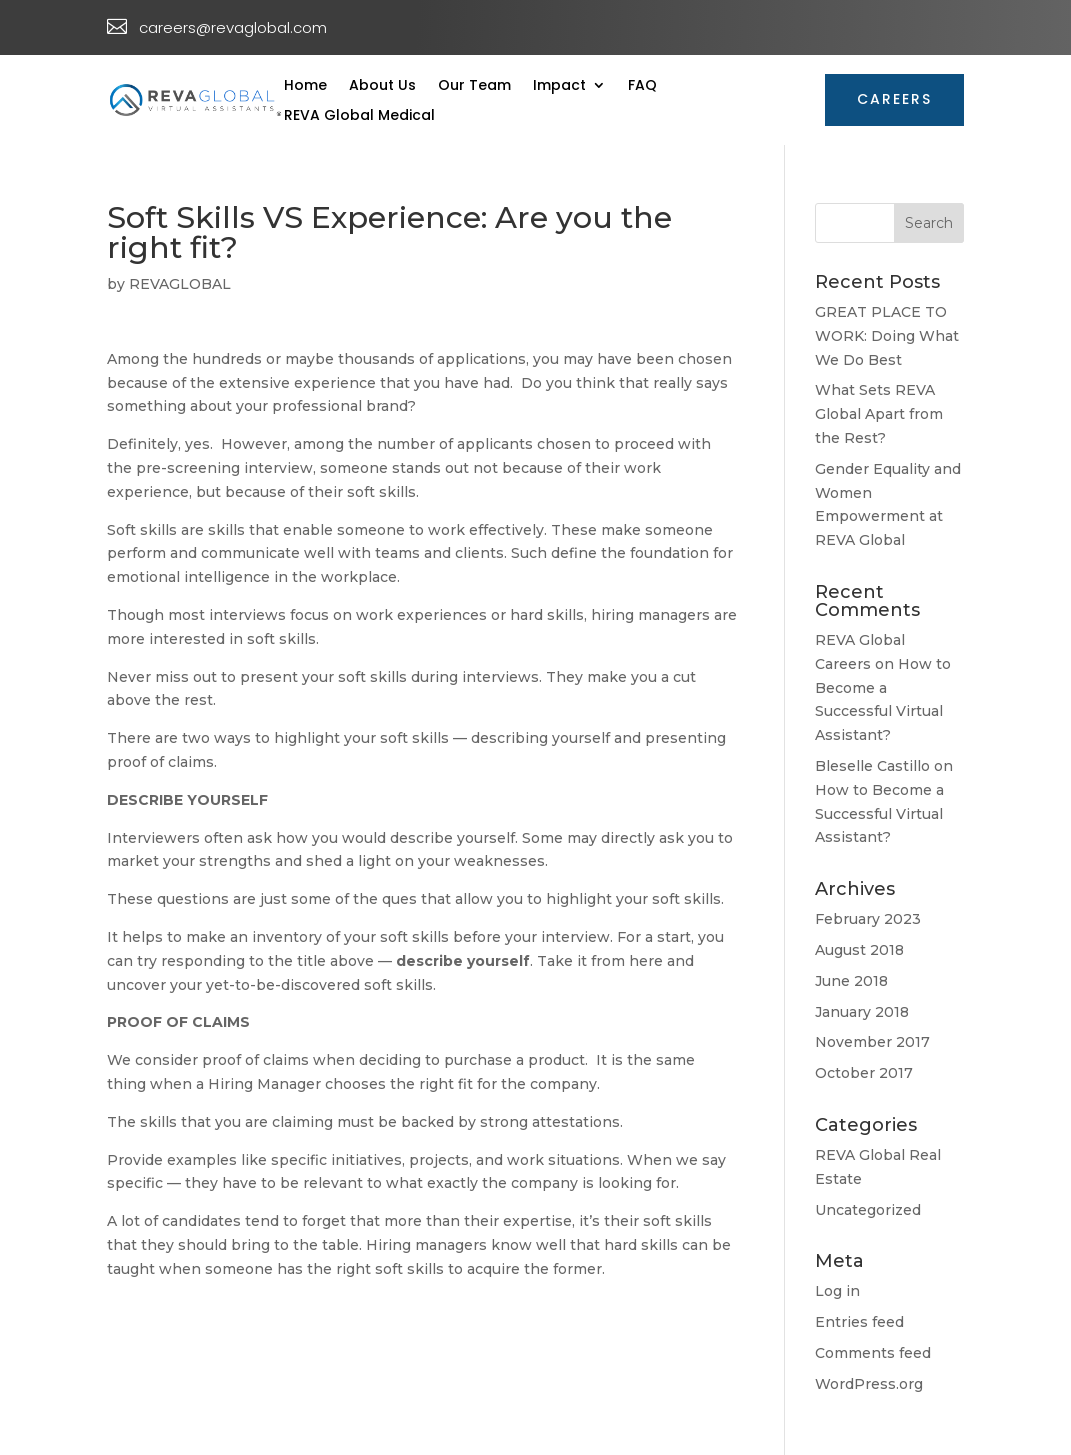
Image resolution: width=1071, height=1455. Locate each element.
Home (305, 86)
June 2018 (851, 981)
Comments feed (873, 1353)
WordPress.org (869, 1384)
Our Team (474, 86)
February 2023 (868, 919)
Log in (837, 1291)
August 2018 (859, 950)
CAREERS (894, 99)
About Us (382, 86)
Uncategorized (868, 1210)
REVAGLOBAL (180, 284)
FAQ (642, 86)
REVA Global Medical (359, 116)
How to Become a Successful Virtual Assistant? (879, 814)
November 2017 (872, 1042)
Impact (559, 86)
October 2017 (864, 1073)
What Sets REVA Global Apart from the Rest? (879, 414)
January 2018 (862, 1012)
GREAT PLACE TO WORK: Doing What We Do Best (887, 336)
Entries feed (859, 1322)
